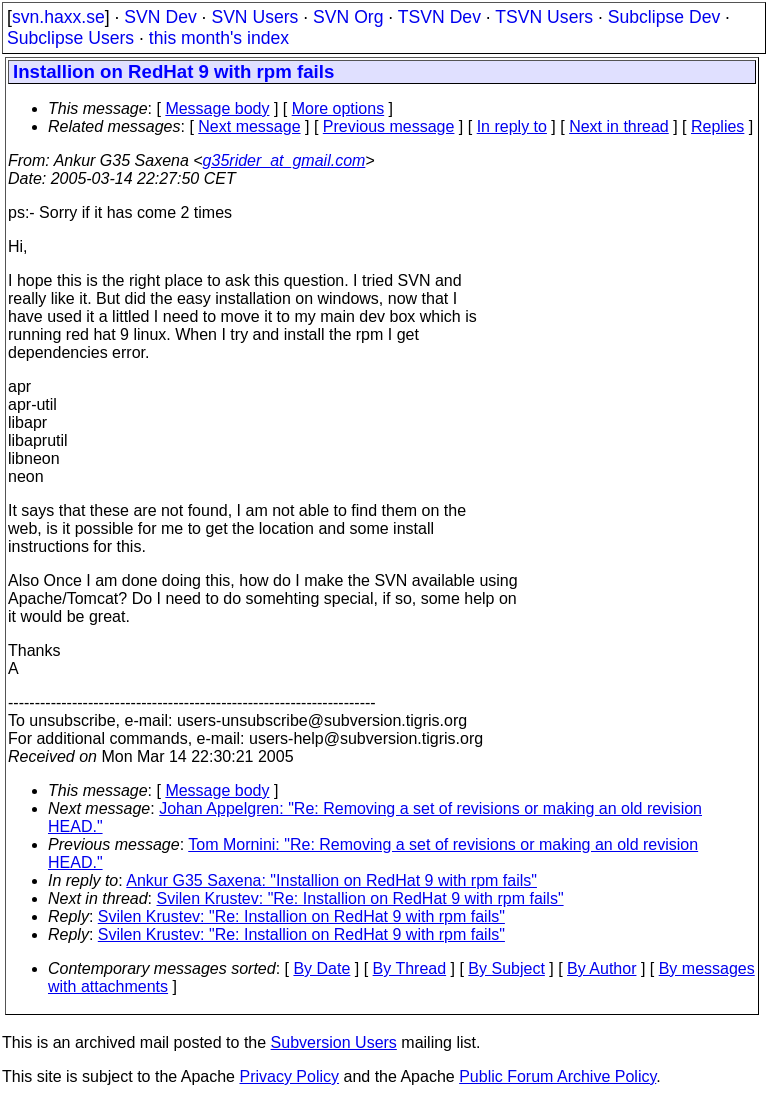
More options (338, 108)
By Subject (506, 968)
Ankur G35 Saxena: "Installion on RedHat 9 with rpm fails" (331, 880)
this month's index (219, 38)
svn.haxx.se (58, 17)
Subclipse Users (70, 38)
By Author (601, 968)
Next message (249, 126)
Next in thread (619, 126)
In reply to (512, 126)
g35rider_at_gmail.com (284, 160)
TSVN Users (544, 17)
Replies (717, 126)
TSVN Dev (439, 17)
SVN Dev (160, 17)
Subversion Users (334, 1042)
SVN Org (348, 17)
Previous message (389, 126)
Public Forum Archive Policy (557, 1076)
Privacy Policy (289, 1076)
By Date (321, 968)
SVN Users (254, 17)
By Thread (410, 968)
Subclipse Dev (664, 17)
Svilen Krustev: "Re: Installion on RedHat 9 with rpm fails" (360, 898)
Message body (217, 108)
